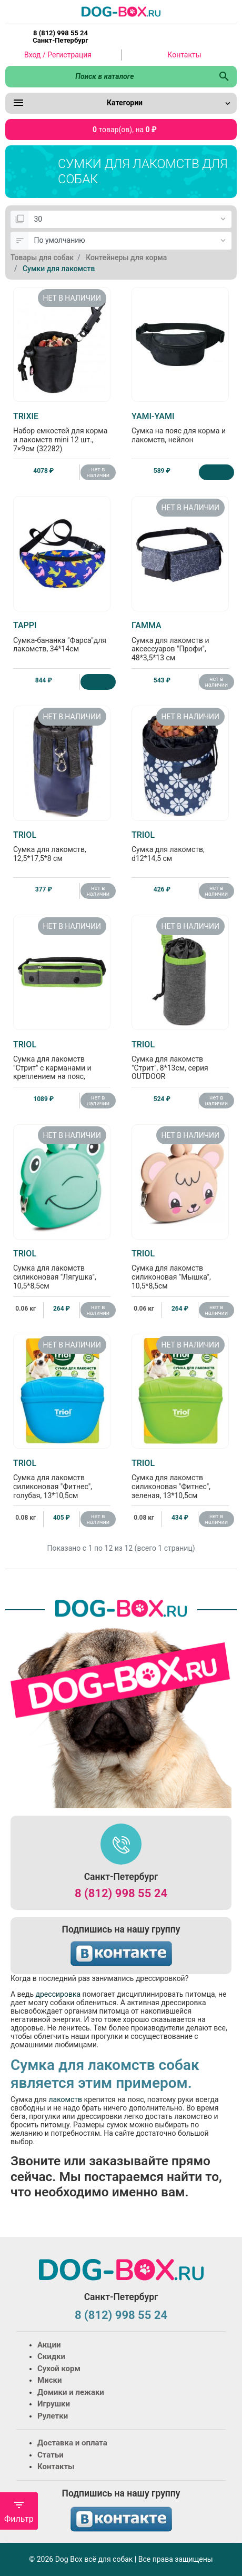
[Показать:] (129, 220)
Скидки (51, 2356)
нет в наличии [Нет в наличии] (97, 472)
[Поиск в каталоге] (108, 76)
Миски (49, 2380)
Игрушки (53, 2404)
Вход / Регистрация (58, 55)
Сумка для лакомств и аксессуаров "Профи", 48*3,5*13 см (180, 641)
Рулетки (52, 2416)
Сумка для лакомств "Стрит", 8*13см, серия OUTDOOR (180, 1060)
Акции (48, 2345)
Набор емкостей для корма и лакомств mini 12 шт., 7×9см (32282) (61, 432)
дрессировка (58, 1994)
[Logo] (121, 11)
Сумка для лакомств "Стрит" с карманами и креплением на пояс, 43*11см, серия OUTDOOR (61, 1064)
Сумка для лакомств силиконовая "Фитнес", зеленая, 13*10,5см (180, 1479)
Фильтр (19, 2511)
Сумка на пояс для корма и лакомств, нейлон (180, 427)
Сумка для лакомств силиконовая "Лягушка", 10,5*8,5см (61, 1269)
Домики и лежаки (70, 2392)
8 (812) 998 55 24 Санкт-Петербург (60, 36)
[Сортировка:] (129, 241)
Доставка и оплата (72, 2443)
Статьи (50, 2455)
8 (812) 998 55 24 (121, 1893)
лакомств (65, 2099)
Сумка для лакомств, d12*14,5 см (180, 846)
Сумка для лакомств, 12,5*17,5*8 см (61, 846)
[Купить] (216, 472)
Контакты (184, 55)
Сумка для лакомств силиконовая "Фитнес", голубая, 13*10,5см (61, 1479)
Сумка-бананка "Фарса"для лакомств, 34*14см (61, 636)
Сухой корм (58, 2368)
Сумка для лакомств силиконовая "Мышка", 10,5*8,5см (180, 1269)
